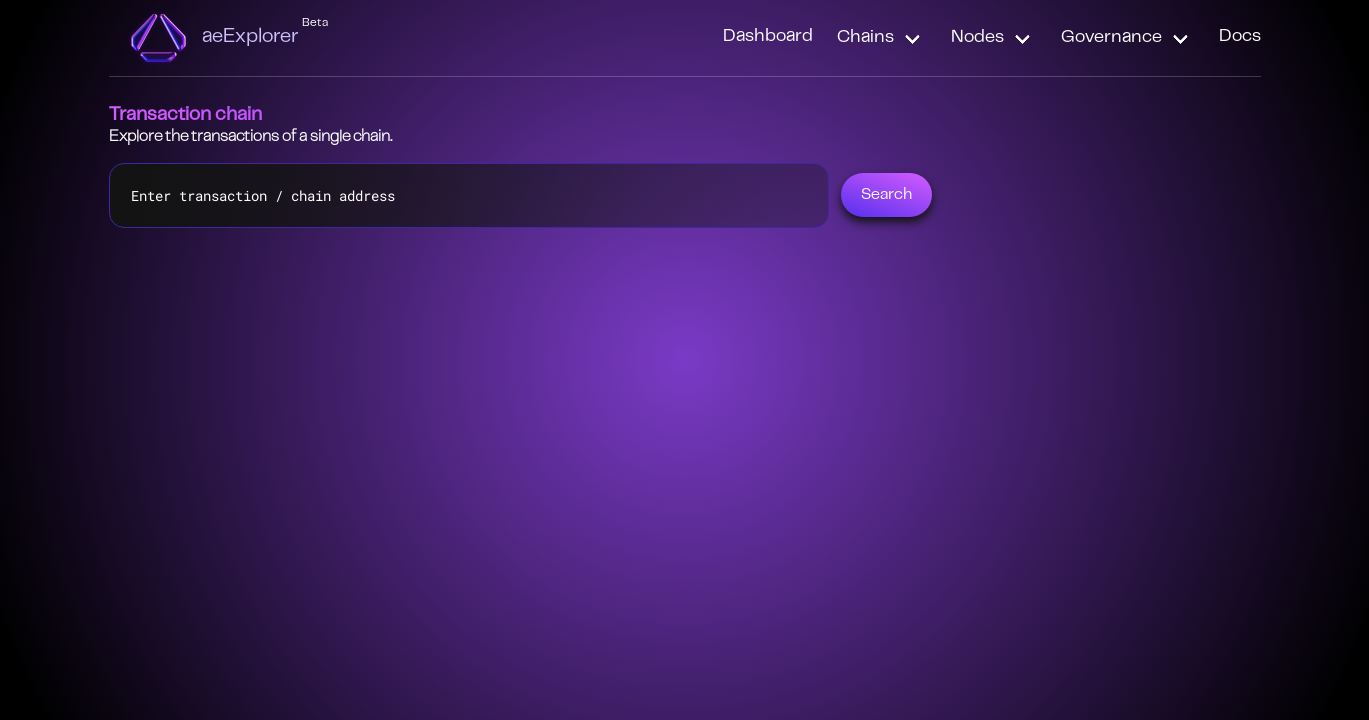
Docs (1240, 37)
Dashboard (768, 37)
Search (886, 195)
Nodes (977, 38)
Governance (1111, 38)
